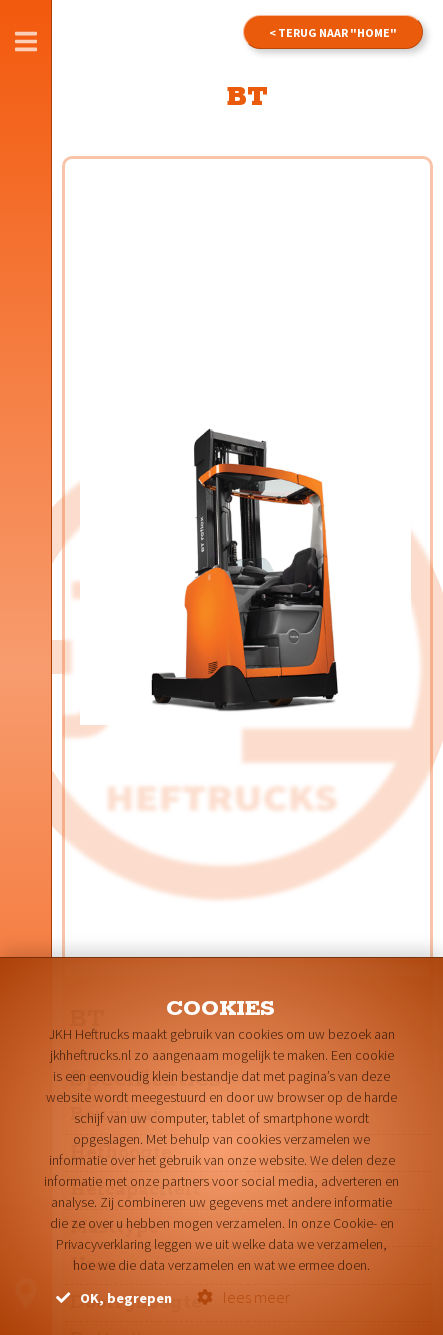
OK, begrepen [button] (114, 1298)
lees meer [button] (243, 1297)
